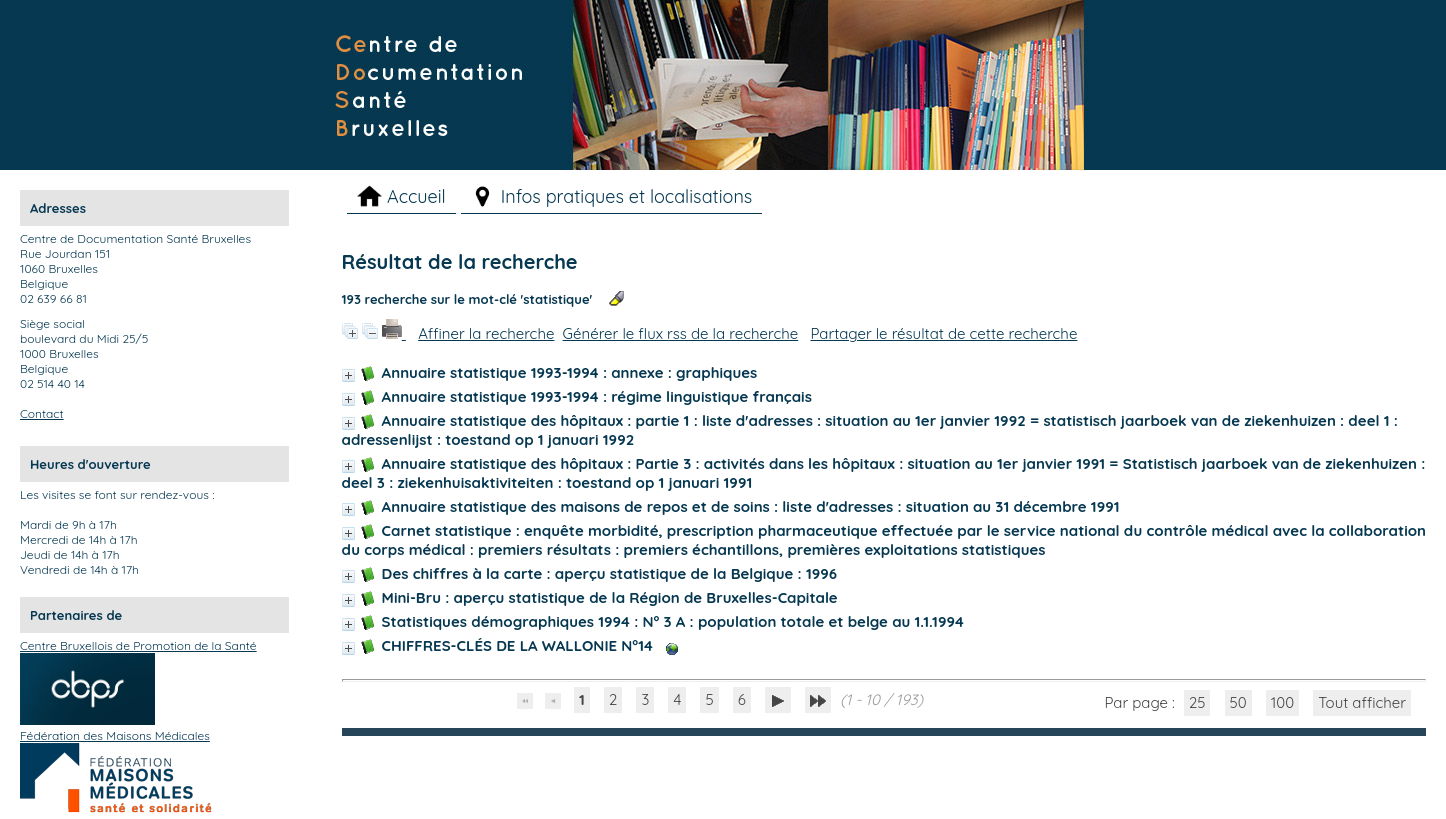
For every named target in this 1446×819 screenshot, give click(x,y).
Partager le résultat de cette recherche (943, 333)
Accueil (416, 196)
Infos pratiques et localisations (627, 196)
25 (1197, 702)
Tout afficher (1362, 702)
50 (1238, 702)
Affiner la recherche (486, 333)
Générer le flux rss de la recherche (681, 333)
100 (1282, 702)
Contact (42, 413)
